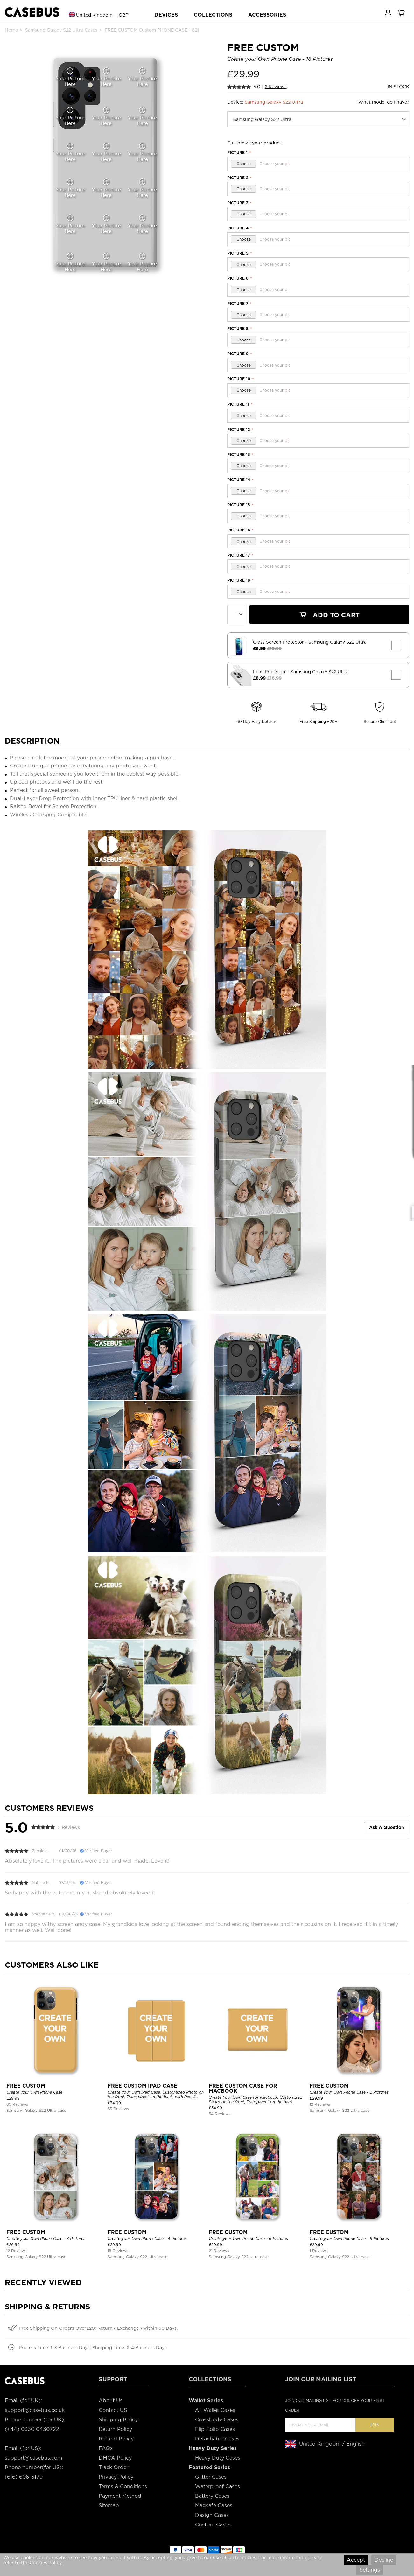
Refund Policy (116, 2439)
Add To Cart (329, 615)
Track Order (113, 2467)
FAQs (106, 2448)
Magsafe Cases (213, 2505)
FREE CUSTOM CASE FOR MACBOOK (243, 2088)
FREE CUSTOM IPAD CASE (142, 2086)
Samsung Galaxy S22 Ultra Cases (61, 29)
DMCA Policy (115, 2458)
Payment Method (120, 2496)
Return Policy (115, 2429)
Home (11, 29)
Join (374, 2425)
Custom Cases (213, 2525)
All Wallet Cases (215, 2410)
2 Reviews (276, 86)
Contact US (113, 2410)
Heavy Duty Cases (217, 2458)
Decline (384, 2560)
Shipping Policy (118, 2420)
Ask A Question (386, 1827)
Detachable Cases (217, 2439)
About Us (111, 2401)
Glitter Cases (211, 2477)
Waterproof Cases (217, 2486)
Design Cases (212, 2515)
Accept (356, 2560)
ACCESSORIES (267, 15)
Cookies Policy (45, 2562)
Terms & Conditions (123, 2486)
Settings (370, 2570)
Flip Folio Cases (215, 2429)
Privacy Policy (116, 2477)
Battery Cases (212, 2496)
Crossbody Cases (216, 2420)
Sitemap (109, 2505)
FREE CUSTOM (25, 2086)
